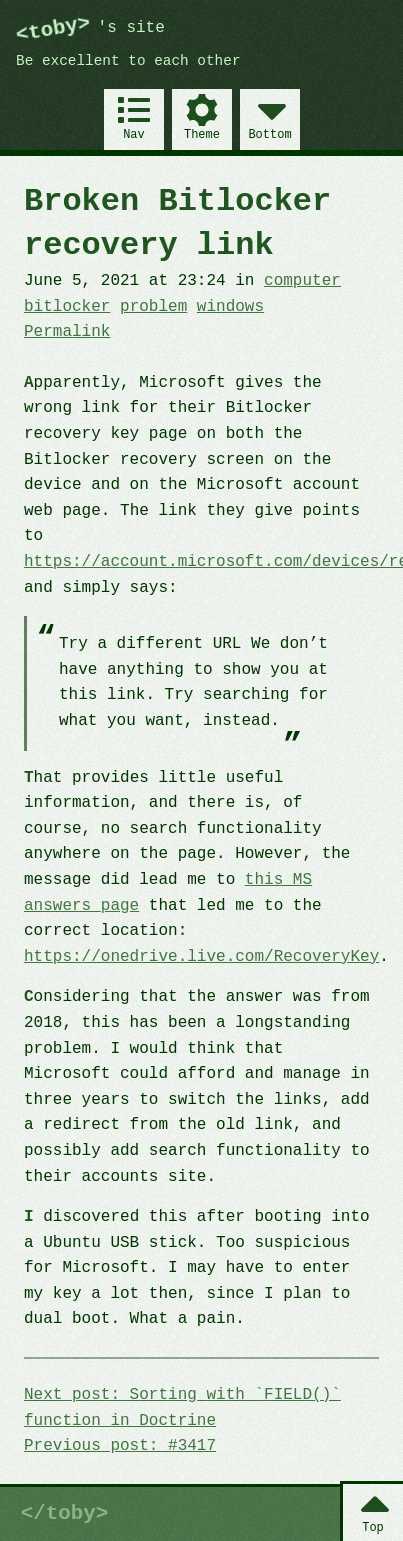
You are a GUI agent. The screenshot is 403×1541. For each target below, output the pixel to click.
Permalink (67, 332)
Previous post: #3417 (120, 1446)
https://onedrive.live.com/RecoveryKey (201, 957)
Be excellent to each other (128, 61)
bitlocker (67, 307)
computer (302, 281)
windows (230, 307)
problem (153, 307)
